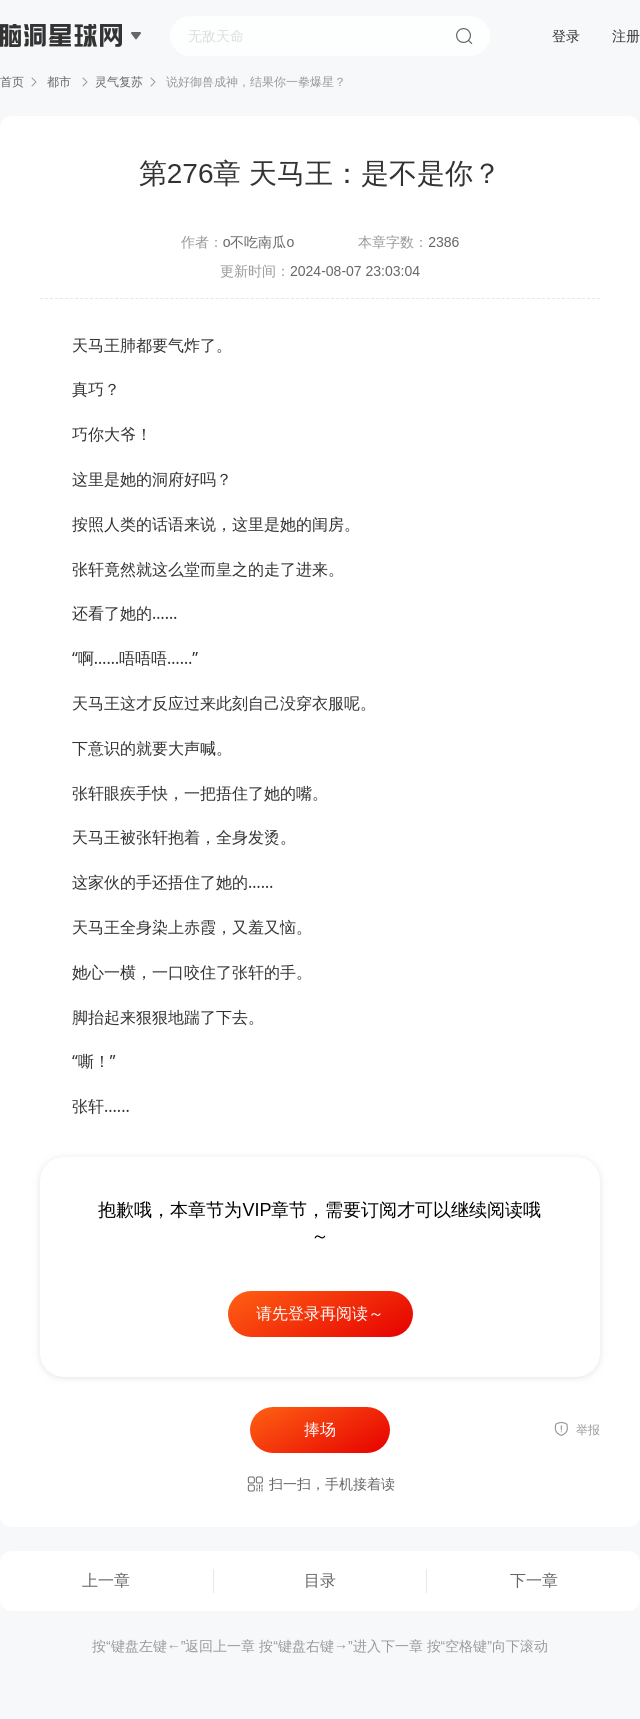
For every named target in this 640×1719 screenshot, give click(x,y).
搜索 (464, 36)
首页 (12, 82)
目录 (320, 1580)
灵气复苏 (119, 82)
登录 (566, 36)
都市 (59, 82)
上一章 (106, 1580)
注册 (626, 36)
